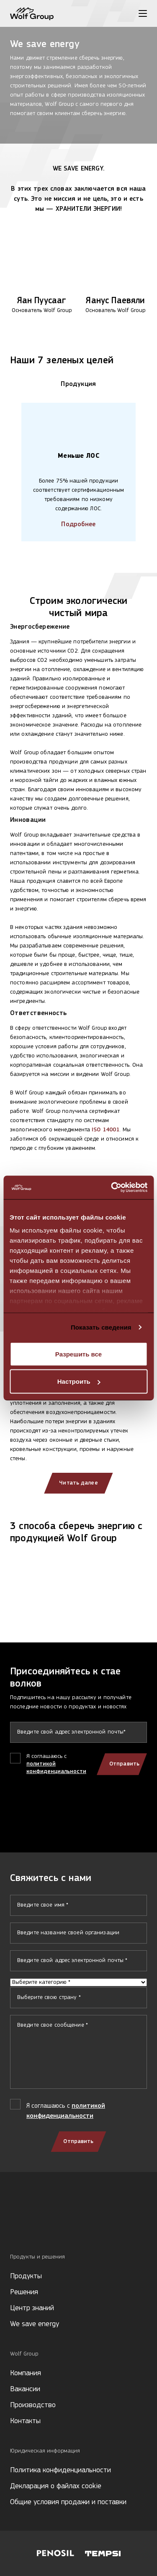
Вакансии (25, 2389)
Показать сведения (101, 1327)
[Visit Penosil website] (55, 2553)
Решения (24, 2292)
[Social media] (14, 2225)
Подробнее (78, 524)
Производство (33, 2405)
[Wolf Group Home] (32, 13)
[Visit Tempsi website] (103, 2553)
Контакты (25, 2421)
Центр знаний (32, 2308)
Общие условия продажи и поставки (68, 2502)
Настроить (78, 1381)
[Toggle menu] (142, 13)
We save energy (34, 2324)
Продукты (26, 2276)
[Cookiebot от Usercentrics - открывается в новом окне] (111, 1187)
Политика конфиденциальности (60, 2470)
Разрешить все (78, 1353)
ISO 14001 (105, 1130)
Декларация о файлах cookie (55, 2486)
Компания (25, 2373)
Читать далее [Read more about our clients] (78, 1483)
